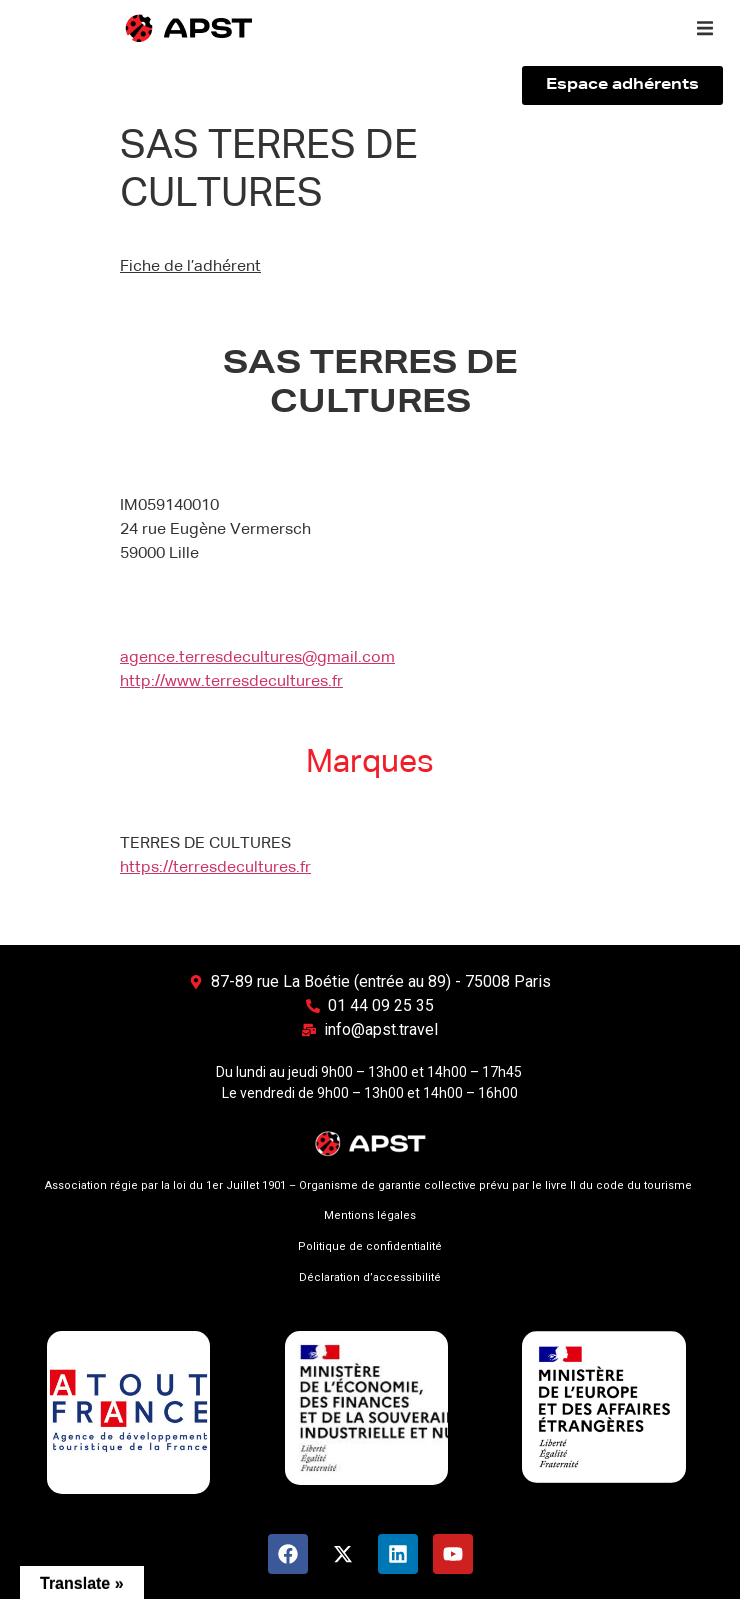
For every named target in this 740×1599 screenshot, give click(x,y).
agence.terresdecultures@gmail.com (257, 658)
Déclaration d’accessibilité (370, 1277)
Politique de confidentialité (370, 1246)
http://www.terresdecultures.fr (231, 682)
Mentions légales (370, 1215)
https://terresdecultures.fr (215, 868)
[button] (705, 28)
